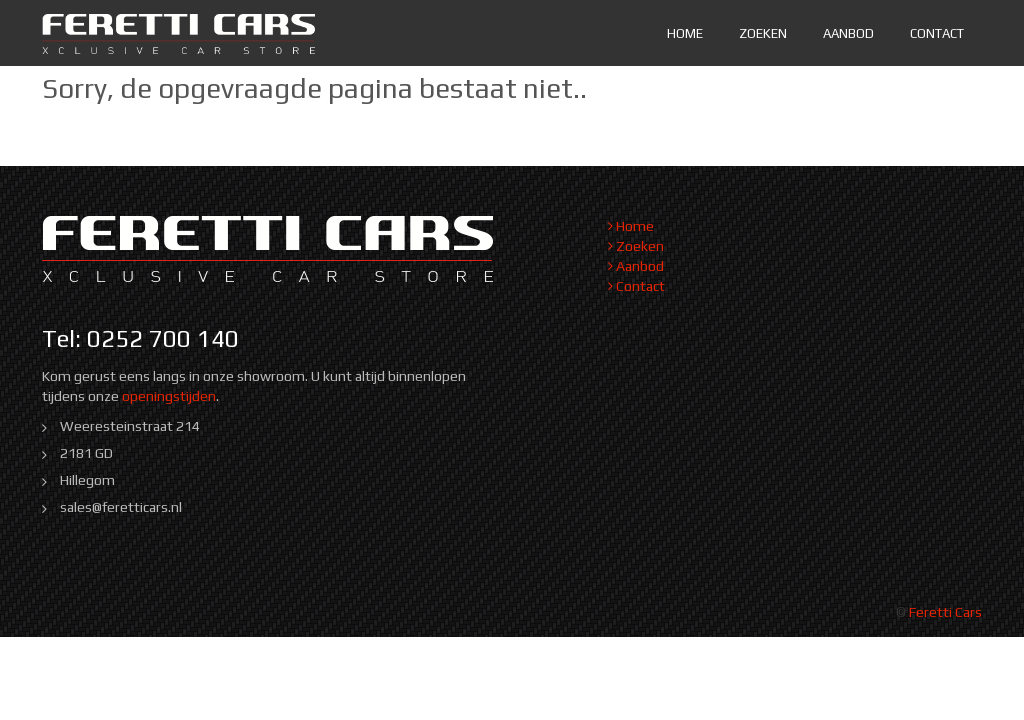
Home (685, 33)
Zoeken (763, 33)
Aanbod (848, 33)
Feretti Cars (945, 612)
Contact (937, 33)
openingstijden (169, 396)
